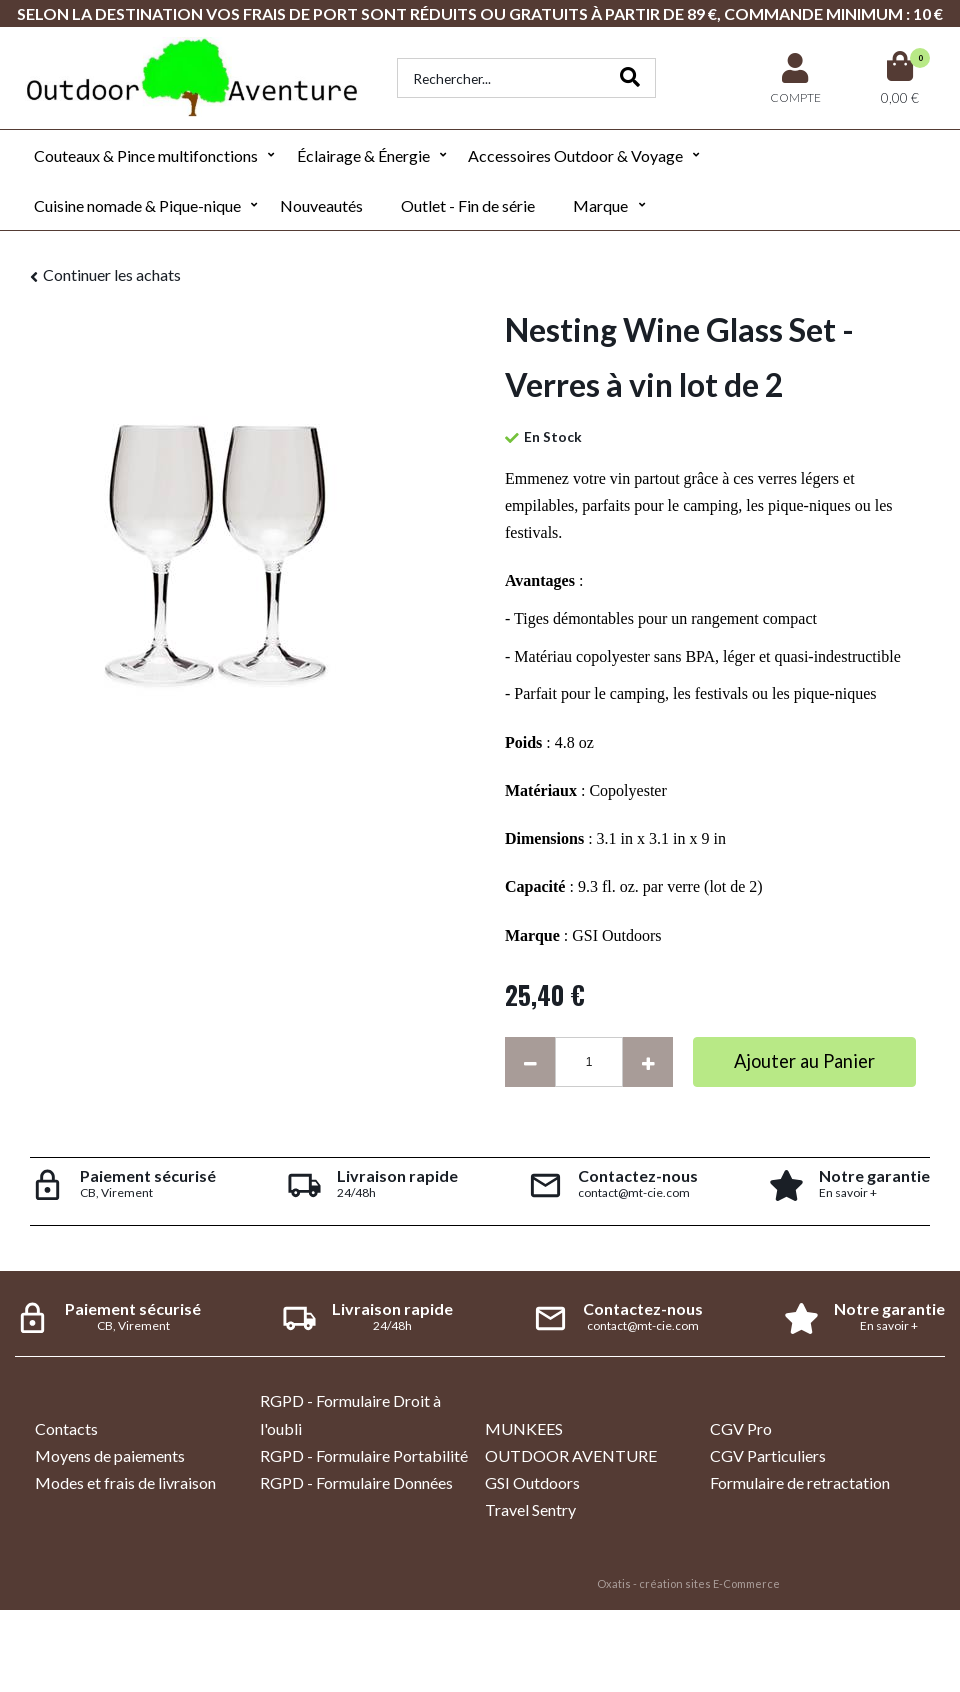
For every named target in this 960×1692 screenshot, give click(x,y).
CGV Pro (741, 1428)
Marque (600, 205)
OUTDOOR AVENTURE (571, 1455)
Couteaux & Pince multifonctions (146, 155)
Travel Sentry (530, 1509)
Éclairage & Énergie (363, 155)
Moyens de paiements (110, 1455)
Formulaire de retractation (800, 1482)
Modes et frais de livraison (125, 1482)
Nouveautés (321, 205)
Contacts (66, 1428)
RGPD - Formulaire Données (356, 1482)
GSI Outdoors (532, 1482)
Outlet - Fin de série (468, 205)
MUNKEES (524, 1428)
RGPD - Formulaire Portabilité (364, 1455)
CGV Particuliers (768, 1455)
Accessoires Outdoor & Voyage (575, 155)
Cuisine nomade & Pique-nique (137, 205)
